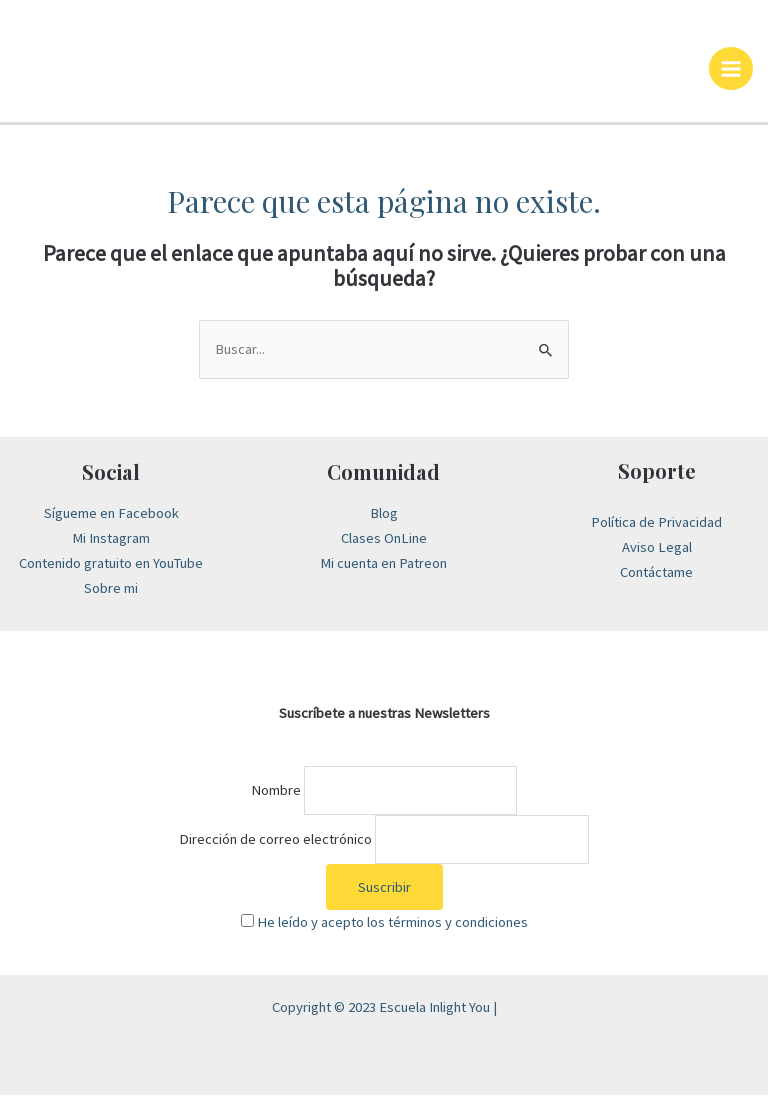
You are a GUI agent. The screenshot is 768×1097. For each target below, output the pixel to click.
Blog (384, 516)
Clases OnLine (384, 540)
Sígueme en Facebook (111, 516)
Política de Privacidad (656, 524)
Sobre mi (111, 590)
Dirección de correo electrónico (275, 841)
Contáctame (656, 574)
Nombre (276, 792)
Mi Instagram (111, 540)
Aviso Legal (657, 549)
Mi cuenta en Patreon (383, 565)
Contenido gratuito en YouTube (111, 565)
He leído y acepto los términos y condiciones (392, 924)
